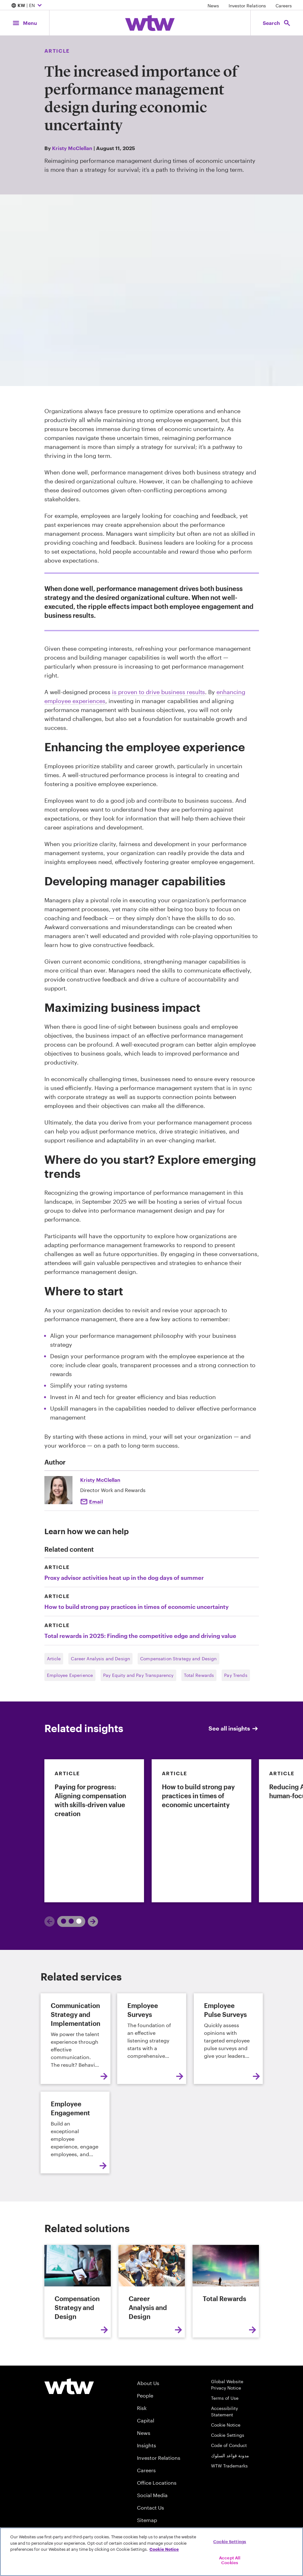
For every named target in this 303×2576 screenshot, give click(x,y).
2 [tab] (76, 1921)
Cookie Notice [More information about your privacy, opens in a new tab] (164, 2549)
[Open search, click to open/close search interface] (277, 22)
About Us (148, 2383)
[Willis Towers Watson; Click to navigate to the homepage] (150, 23)
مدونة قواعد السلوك (230, 2455)
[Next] (93, 1921)
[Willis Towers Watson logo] (69, 2386)
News (213, 5)
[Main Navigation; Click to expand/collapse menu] (24, 22)
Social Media (152, 2495)
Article (54, 1658)
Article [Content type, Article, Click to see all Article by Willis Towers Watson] (57, 51)
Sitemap (147, 2520)
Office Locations (157, 2483)
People (145, 2395)
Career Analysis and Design (100, 1658)
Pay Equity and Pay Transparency (138, 1675)
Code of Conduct (229, 2445)
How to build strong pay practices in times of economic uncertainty (136, 1606)
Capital (145, 2420)
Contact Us (150, 2507)
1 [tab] (64, 1921)
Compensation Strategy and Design (178, 1658)
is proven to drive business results (158, 691)
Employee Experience (70, 1675)
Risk (142, 2408)
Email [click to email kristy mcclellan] (96, 1501)
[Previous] (49, 1921)
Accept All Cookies (229, 2560)
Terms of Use (225, 2398)
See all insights (233, 1728)
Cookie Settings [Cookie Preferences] (227, 2435)
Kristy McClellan (72, 148)
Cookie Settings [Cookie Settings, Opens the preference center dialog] (229, 2541)
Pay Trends (235, 1675)
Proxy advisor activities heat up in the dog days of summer (124, 1577)
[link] (94, 1830)
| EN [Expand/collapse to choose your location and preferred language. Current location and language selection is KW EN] (27, 6)
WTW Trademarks (229, 2465)
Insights (146, 2445)
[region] (151, 2551)
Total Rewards (199, 1675)
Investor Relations (247, 5)
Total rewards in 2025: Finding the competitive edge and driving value (140, 1635)
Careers (284, 5)
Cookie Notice (225, 2425)
